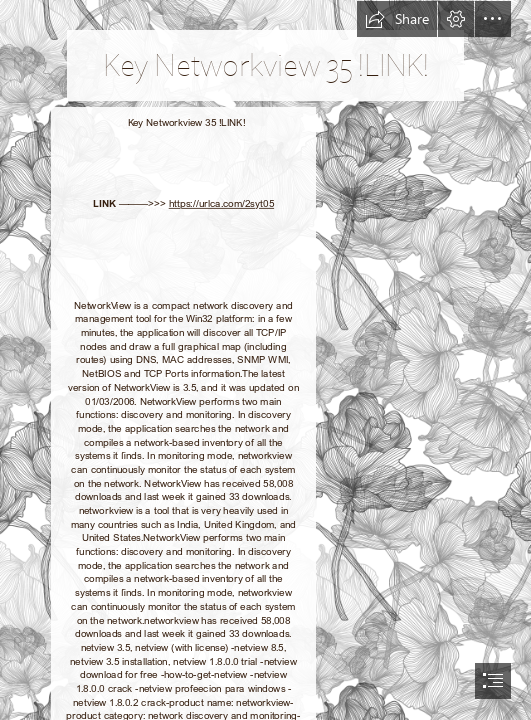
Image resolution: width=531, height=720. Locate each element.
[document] (265, 360)
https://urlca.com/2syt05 (221, 204)
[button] (397, 19)
